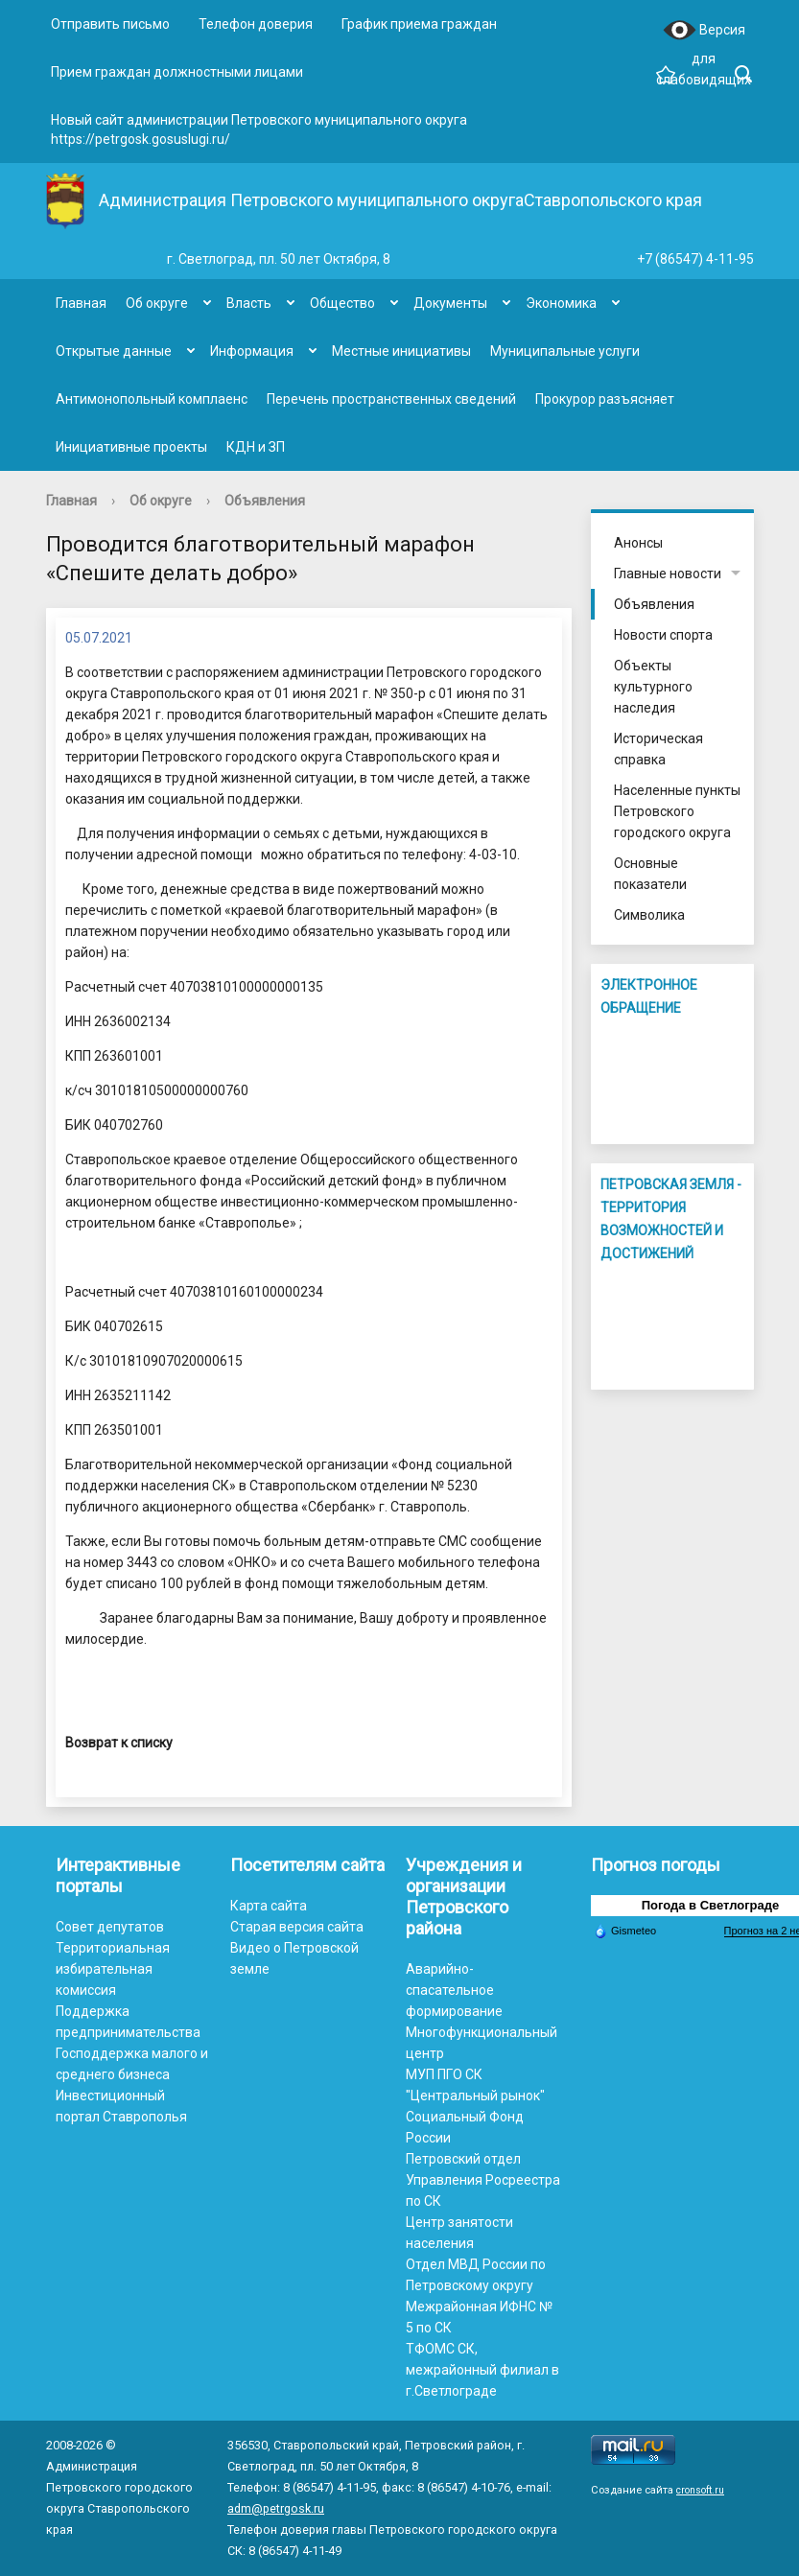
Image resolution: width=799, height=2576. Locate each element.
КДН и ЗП (255, 447)
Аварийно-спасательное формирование (454, 1990)
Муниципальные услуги (565, 351)
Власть (248, 303)
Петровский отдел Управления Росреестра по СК (483, 2180)
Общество (342, 303)
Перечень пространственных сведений (391, 399)
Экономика (561, 303)
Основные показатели (650, 873)
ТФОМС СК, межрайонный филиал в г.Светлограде (482, 2370)
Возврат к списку (119, 1742)
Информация (252, 351)
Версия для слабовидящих (703, 31)
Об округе (157, 303)
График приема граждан (419, 24)
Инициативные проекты (131, 447)
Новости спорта (663, 635)
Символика (649, 915)
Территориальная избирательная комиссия (113, 1969)
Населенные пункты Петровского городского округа (677, 811)
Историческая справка (658, 749)
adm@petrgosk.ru (275, 2508)
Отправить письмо (110, 24)
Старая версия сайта (297, 1926)
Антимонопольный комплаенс (151, 399)
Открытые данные (114, 351)
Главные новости (667, 573)
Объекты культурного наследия (653, 686)
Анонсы (638, 542)
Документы (450, 303)
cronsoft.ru (700, 2490)
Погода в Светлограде (711, 1905)
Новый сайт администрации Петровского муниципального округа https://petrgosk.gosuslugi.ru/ (259, 129)
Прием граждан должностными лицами (177, 72)
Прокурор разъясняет (604, 399)
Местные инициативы (401, 351)
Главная (81, 303)
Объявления (264, 500)
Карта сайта (268, 1905)
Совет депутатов (110, 1926)
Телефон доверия (256, 24)
